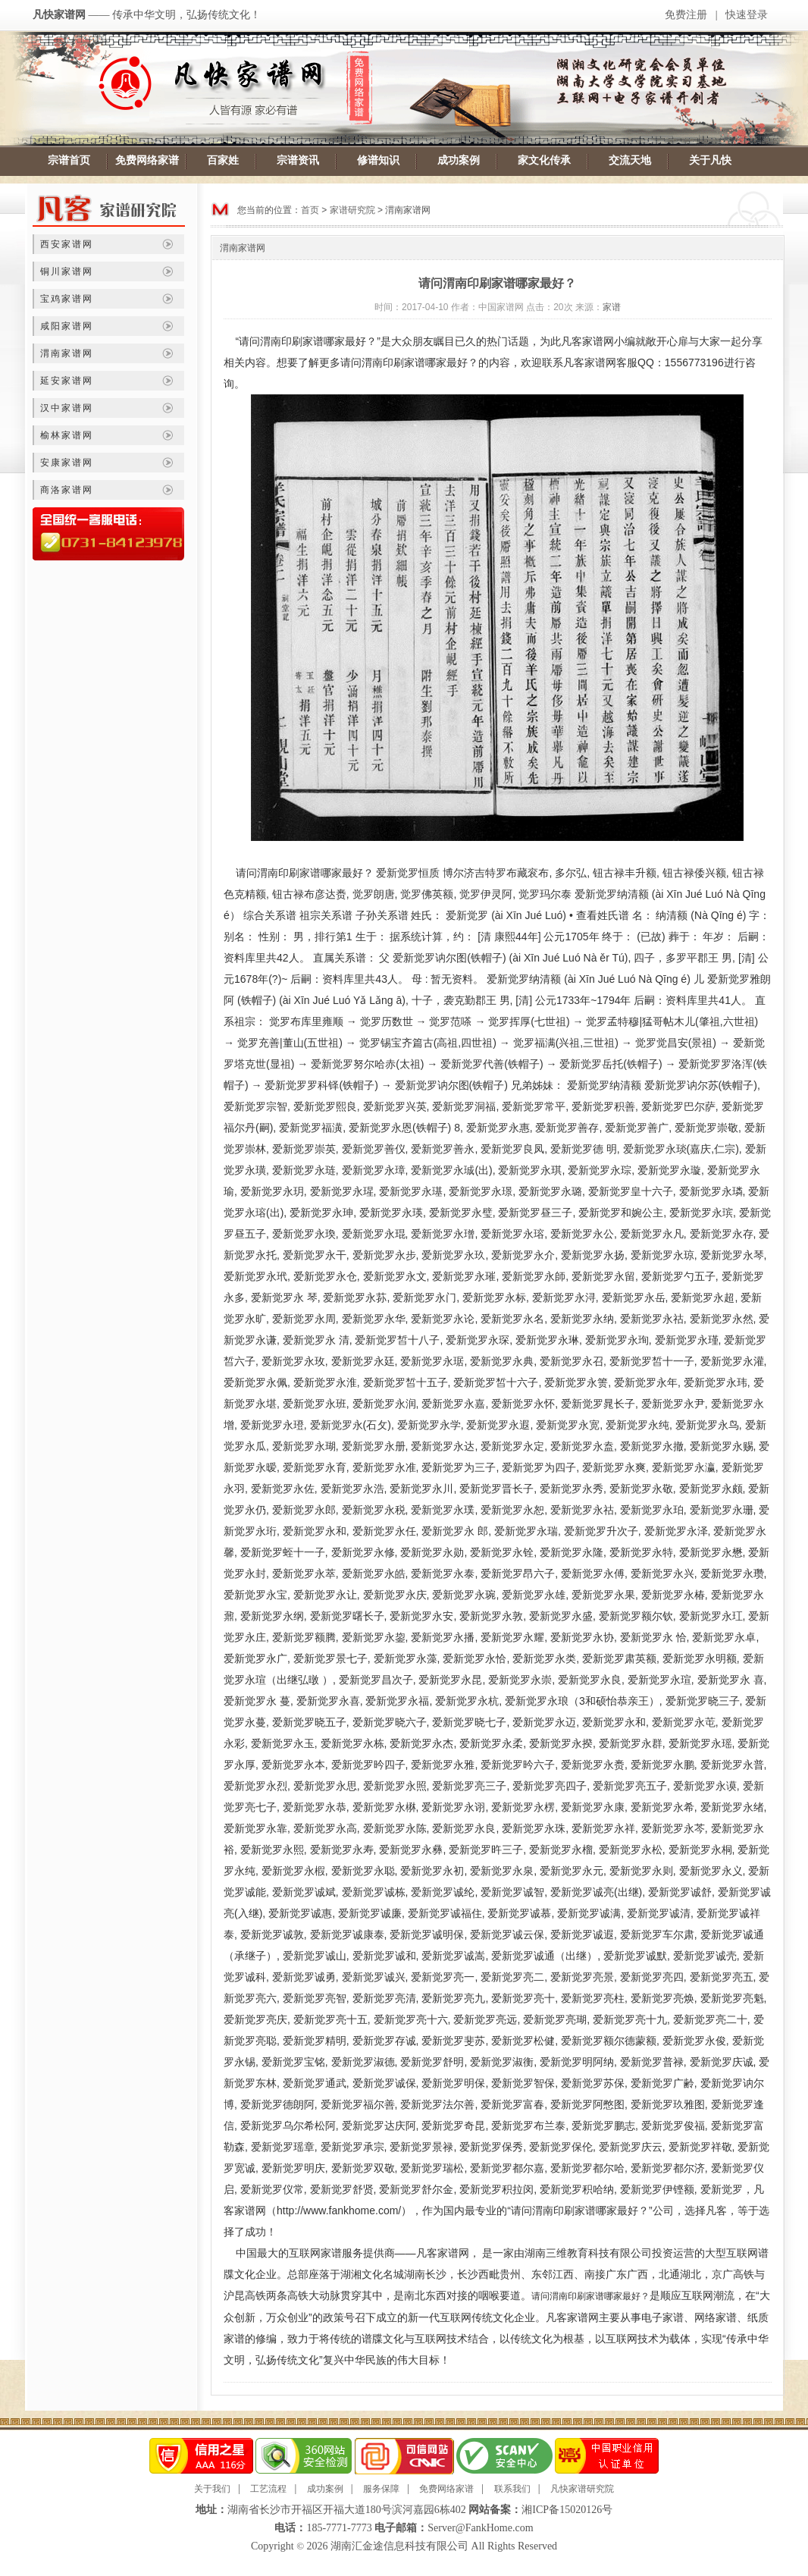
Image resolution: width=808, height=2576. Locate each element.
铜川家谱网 (66, 271)
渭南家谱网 (66, 353)
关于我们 (212, 2488)
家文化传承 (544, 160)
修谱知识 (378, 160)
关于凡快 (710, 160)
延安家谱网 (66, 380)
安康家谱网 (66, 462)
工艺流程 (268, 2488)
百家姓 (223, 160)
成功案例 (458, 160)
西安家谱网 (66, 244)
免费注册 (686, 14)
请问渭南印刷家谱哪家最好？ (590, 2296)
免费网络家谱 (147, 160)
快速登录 (746, 14)
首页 (310, 210)
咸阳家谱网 (66, 326)
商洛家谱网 (66, 490)
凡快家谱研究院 (582, 2488)
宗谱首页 (69, 160)
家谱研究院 (352, 210)
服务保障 (381, 2488)
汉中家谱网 (66, 408)
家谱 (612, 307)
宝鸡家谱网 (66, 298)
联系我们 (512, 2488)
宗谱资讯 (298, 160)
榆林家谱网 (66, 435)
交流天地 (630, 160)
